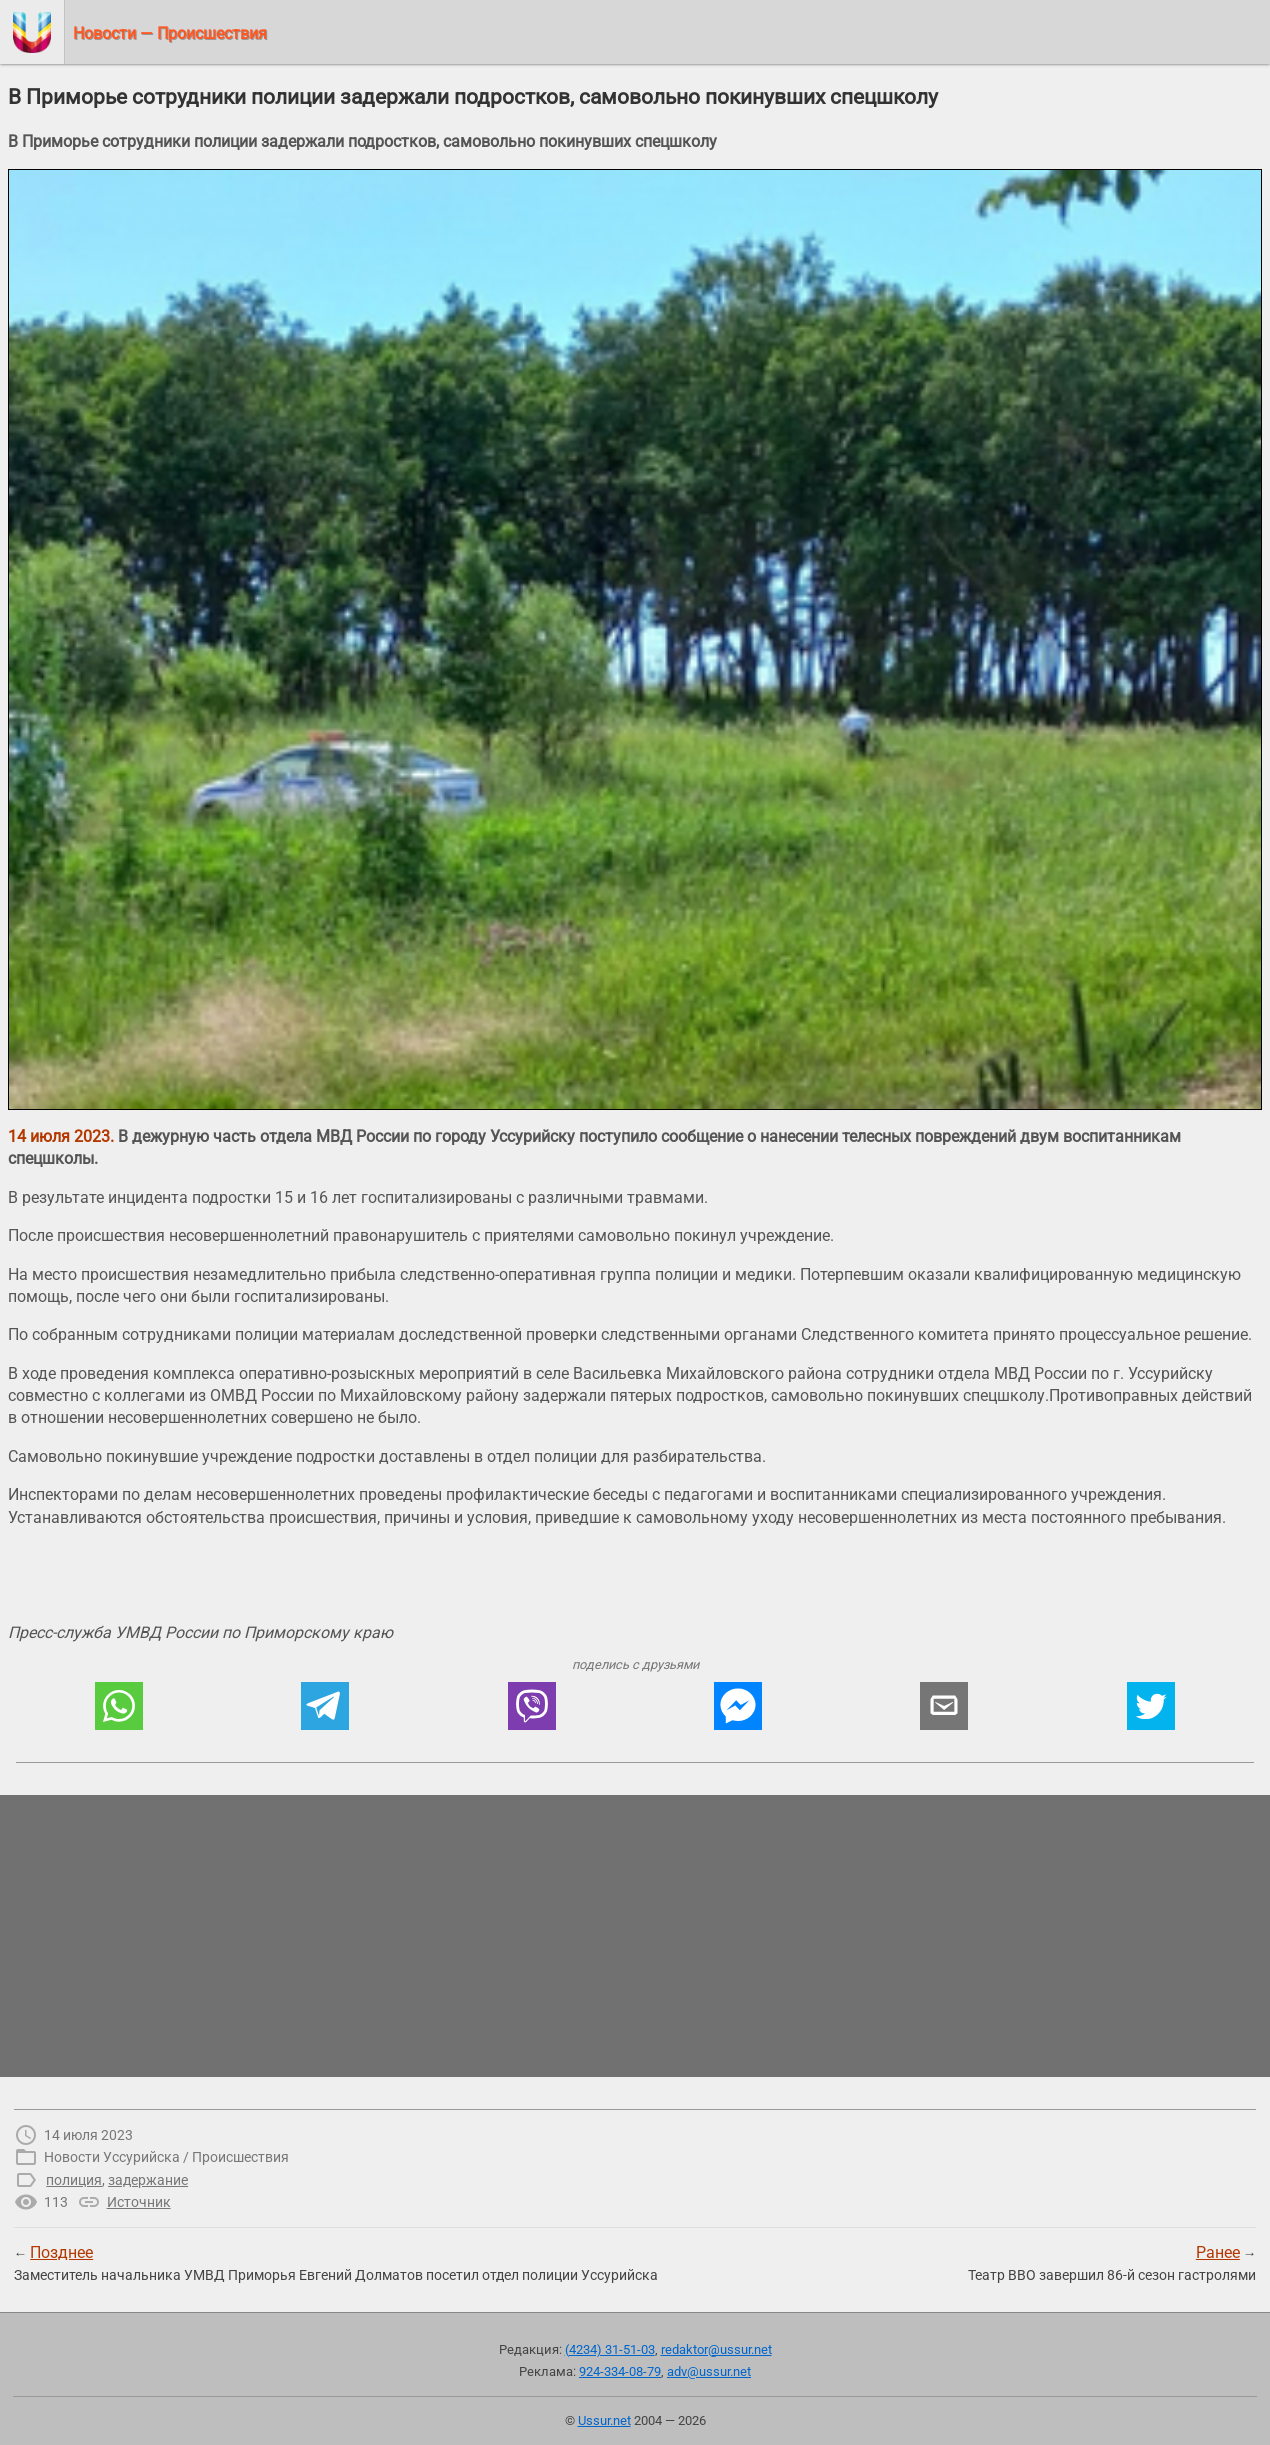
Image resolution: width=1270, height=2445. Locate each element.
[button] (119, 1706)
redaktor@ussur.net (716, 2349)
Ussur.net (604, 2420)
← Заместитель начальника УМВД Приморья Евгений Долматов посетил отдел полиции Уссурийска (336, 2263)
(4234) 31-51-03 (610, 2349)
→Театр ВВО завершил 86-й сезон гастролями (1112, 2263)
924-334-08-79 (620, 2371)
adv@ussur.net (709, 2371)
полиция (74, 2180)
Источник (139, 2202)
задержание (148, 2180)
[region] (635, 1936)
